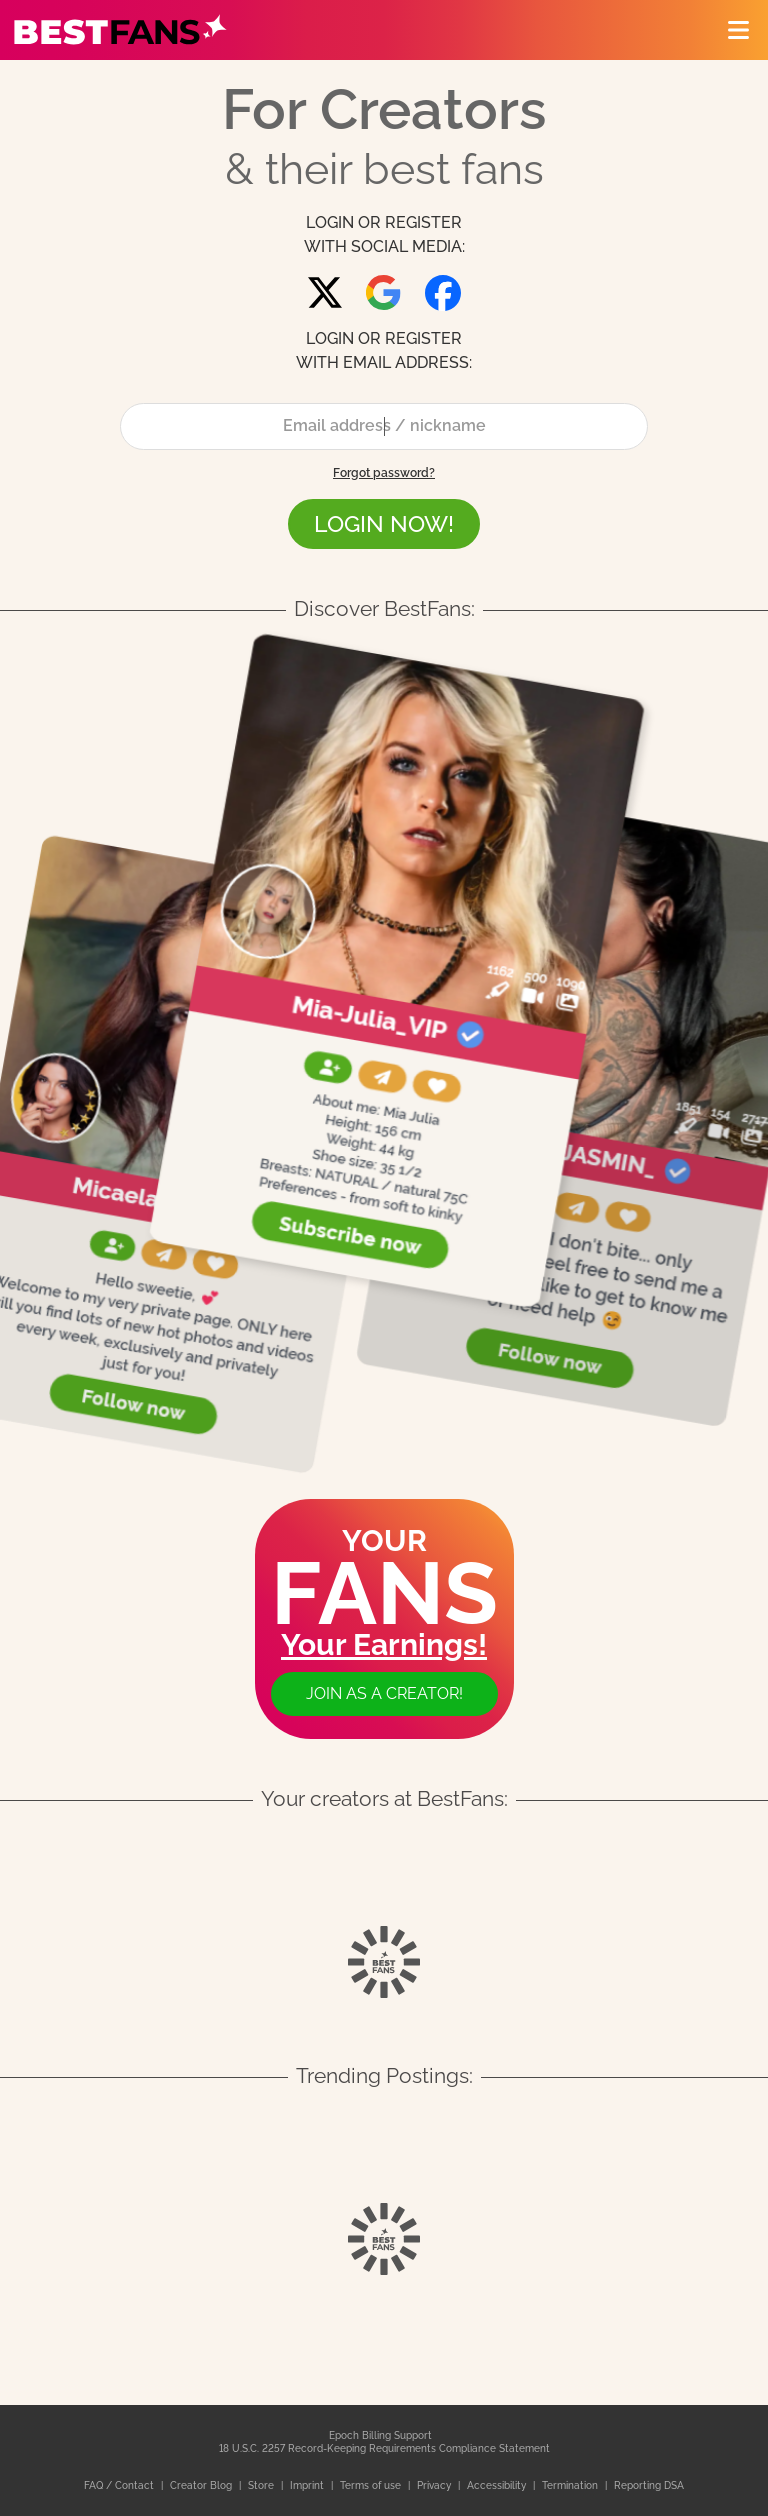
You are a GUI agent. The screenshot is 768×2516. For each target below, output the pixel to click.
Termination (571, 2485)
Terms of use (372, 2485)
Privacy (435, 2485)
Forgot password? (384, 473)
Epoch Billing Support (380, 2435)
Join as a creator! (384, 1693)
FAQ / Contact (120, 2485)
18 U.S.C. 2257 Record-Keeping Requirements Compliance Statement (384, 2448)
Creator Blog (202, 2485)
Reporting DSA (649, 2485)
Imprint (308, 2485)
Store (262, 2485)
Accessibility (498, 2485)
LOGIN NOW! (384, 524)
